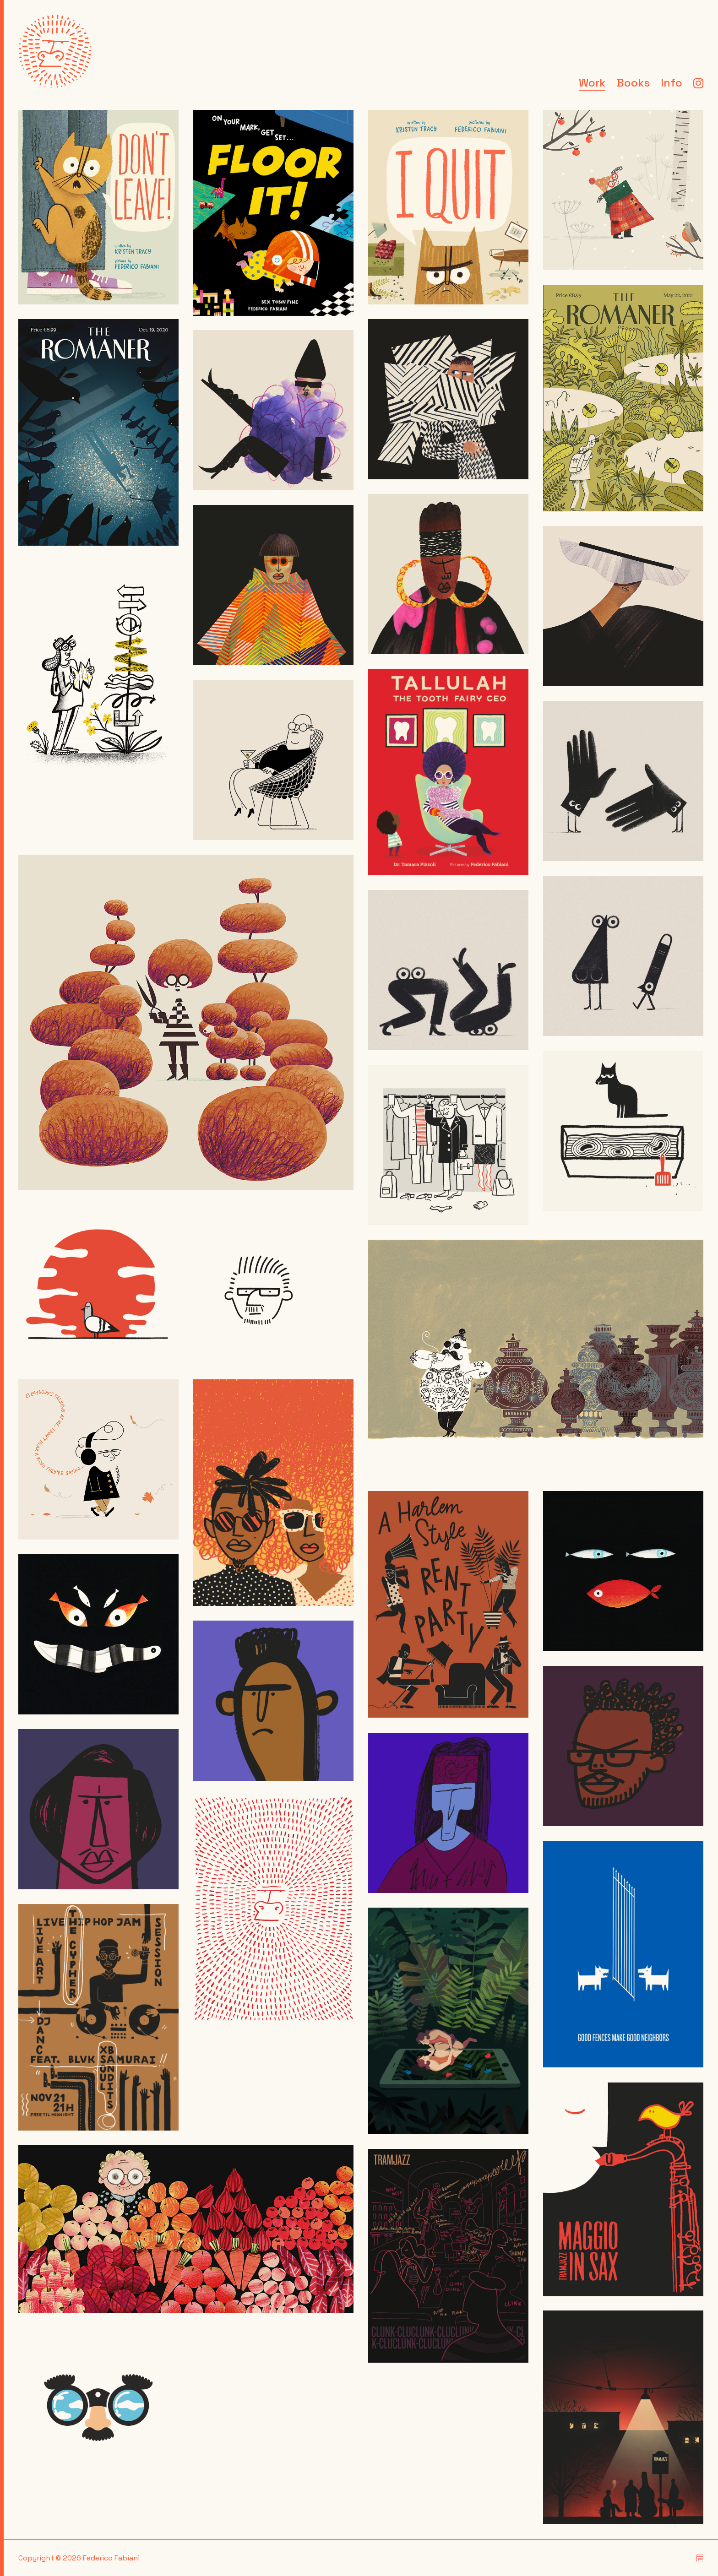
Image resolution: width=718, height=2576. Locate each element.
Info (671, 83)
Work (592, 83)
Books (633, 83)
